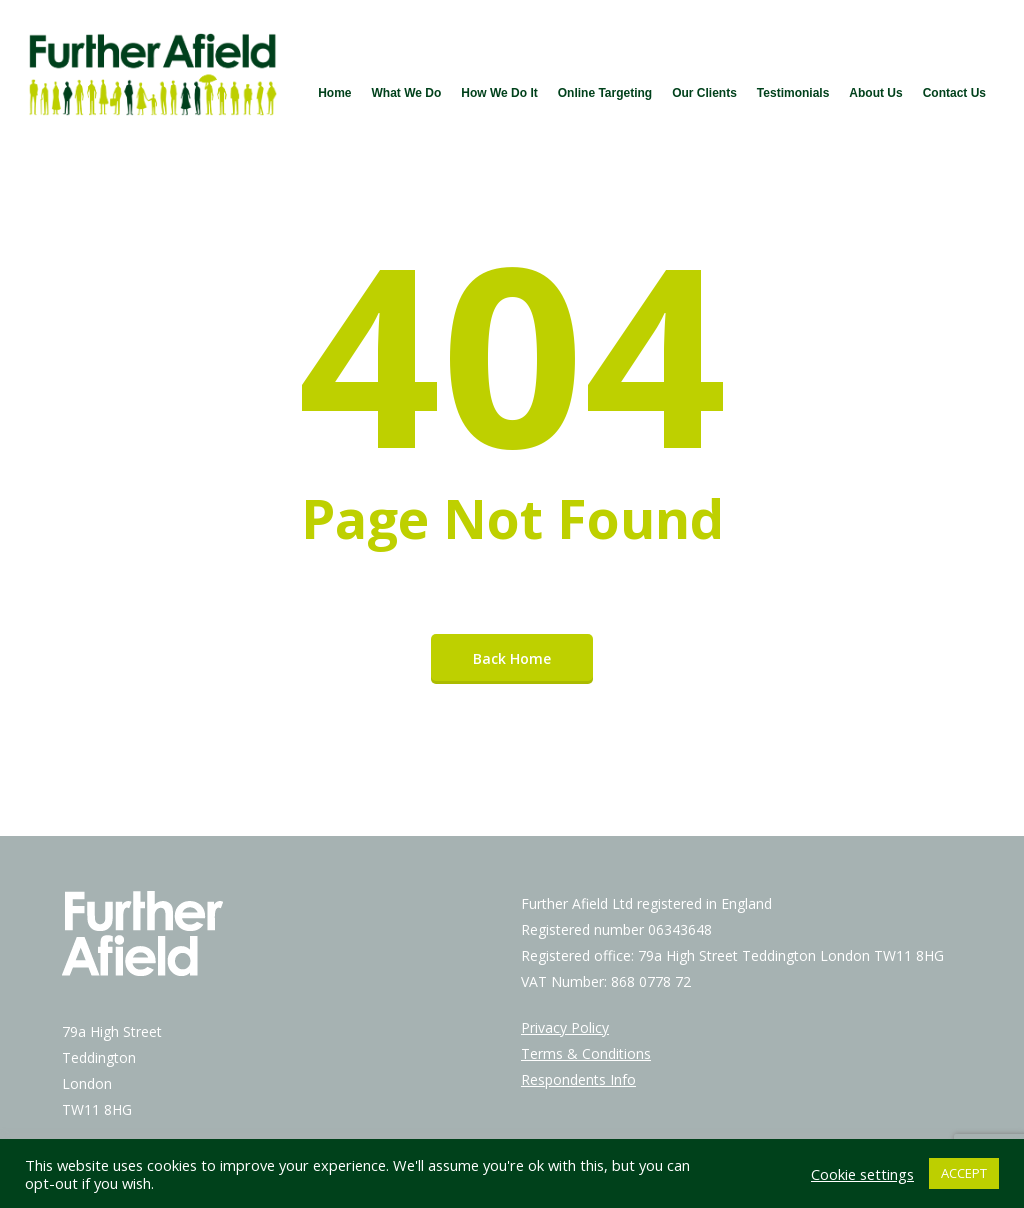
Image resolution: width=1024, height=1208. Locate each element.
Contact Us (954, 93)
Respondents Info (578, 1079)
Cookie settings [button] (862, 1174)
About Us (875, 93)
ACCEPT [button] (964, 1173)
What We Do (406, 93)
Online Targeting (605, 93)
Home (334, 93)
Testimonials (793, 93)
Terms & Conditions (586, 1053)
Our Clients (704, 93)
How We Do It (499, 93)
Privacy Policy (565, 1027)
